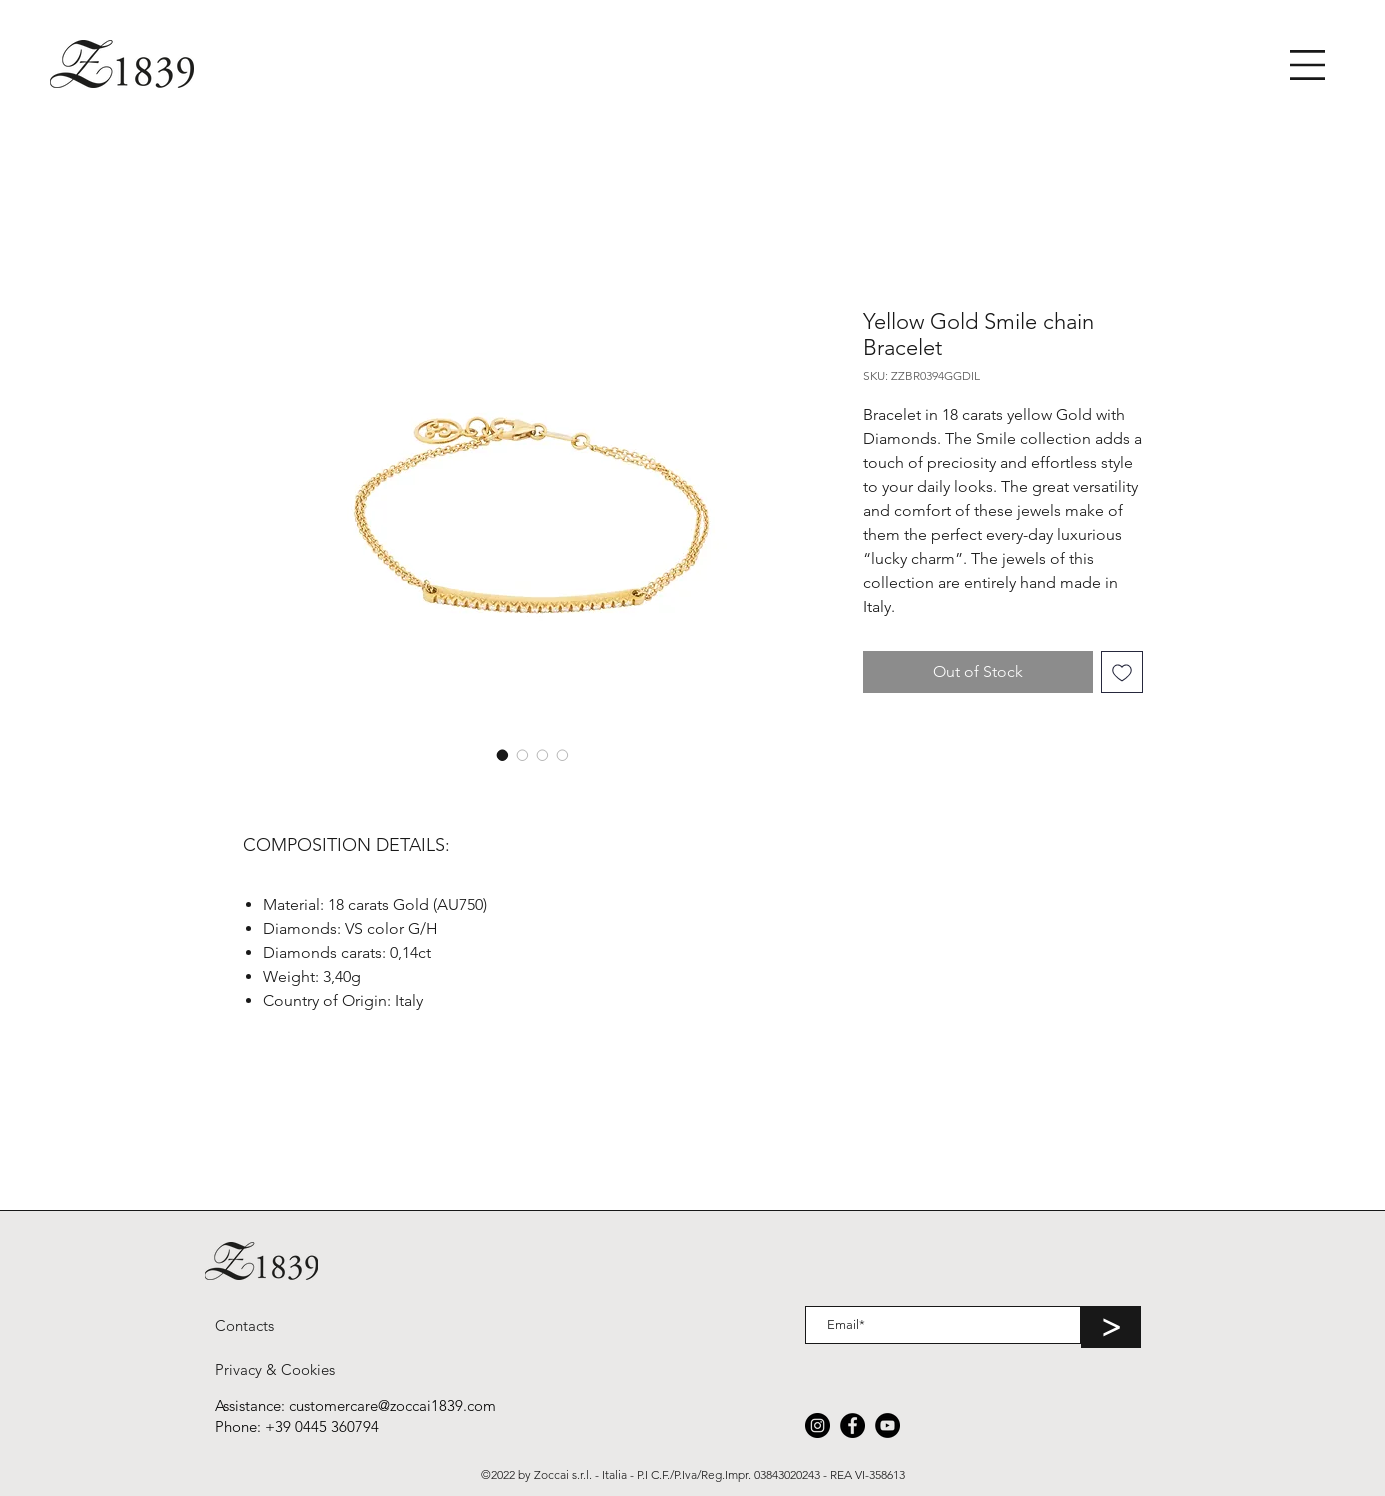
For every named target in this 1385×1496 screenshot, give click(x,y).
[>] (1111, 1327)
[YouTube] (887, 1425)
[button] (1307, 65)
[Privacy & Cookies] (275, 1369)
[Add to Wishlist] (1122, 672)
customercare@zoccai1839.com (392, 1405)
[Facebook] (852, 1425)
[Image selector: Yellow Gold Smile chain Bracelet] (503, 755)
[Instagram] (817, 1425)
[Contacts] (244, 1325)
